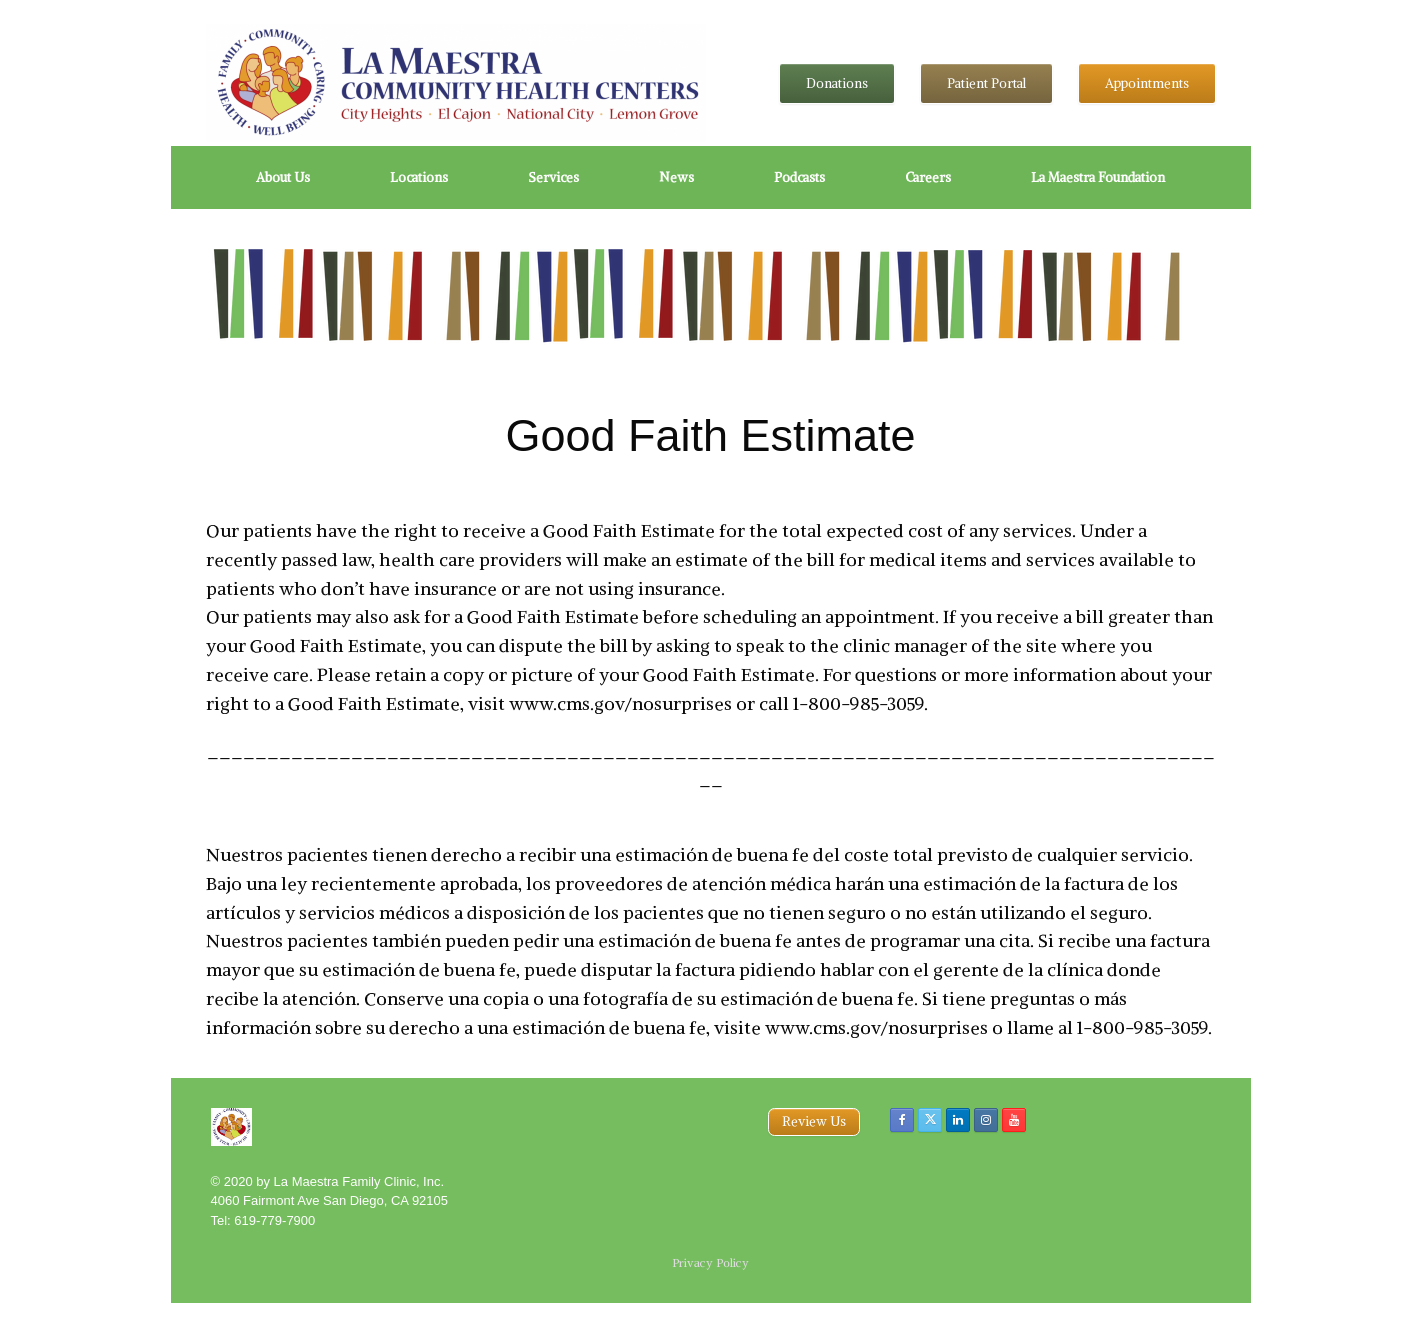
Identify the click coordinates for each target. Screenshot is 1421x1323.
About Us (283, 177)
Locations (419, 177)
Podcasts (799, 177)
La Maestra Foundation (1098, 177)
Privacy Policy (710, 1263)
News (676, 177)
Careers (928, 177)
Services (553, 177)
